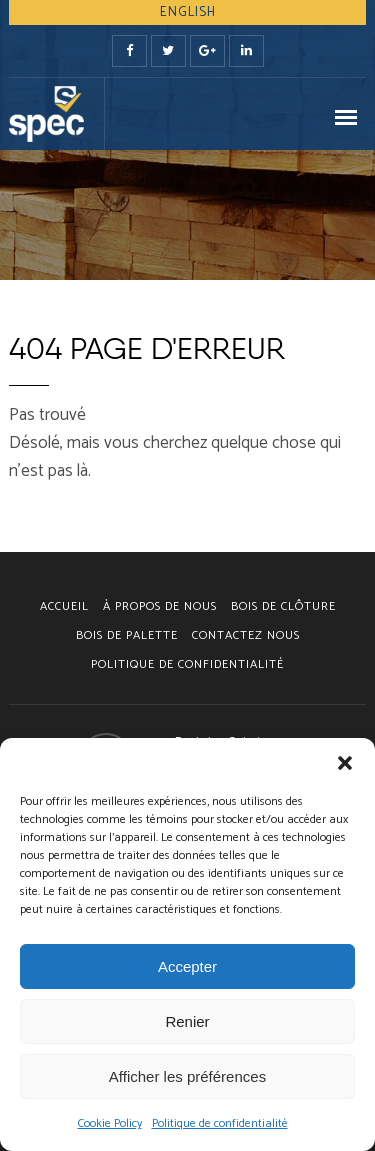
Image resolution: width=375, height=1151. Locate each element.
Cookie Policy (110, 1123)
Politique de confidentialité (220, 1123)
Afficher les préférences (187, 1076)
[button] (345, 763)
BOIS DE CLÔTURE (283, 606)
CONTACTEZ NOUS (246, 635)
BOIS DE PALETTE (127, 635)
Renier (187, 1021)
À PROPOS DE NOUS (160, 606)
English (188, 12)
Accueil (64, 606)
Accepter (187, 966)
